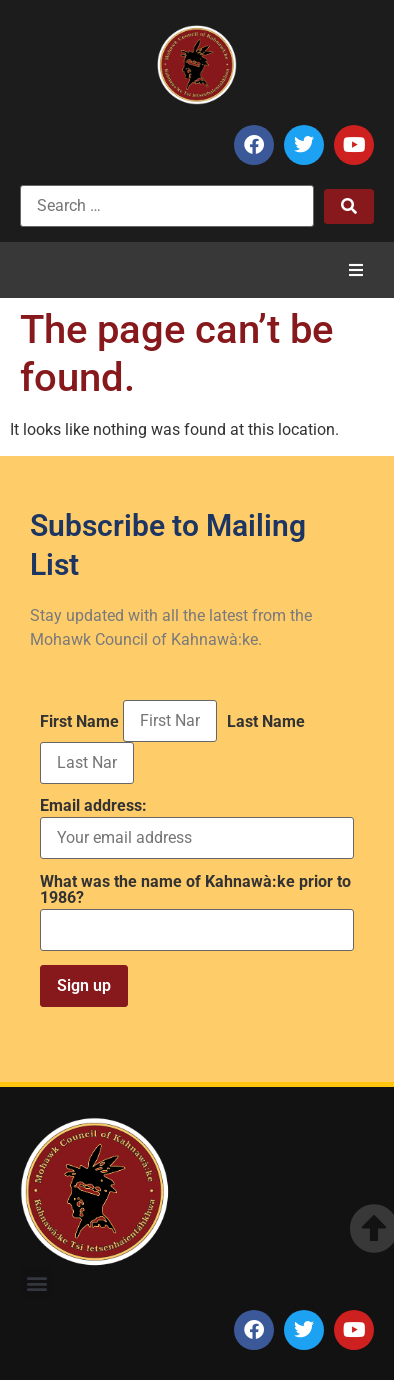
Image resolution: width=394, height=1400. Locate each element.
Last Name (266, 722)
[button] (356, 270)
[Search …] (167, 206)
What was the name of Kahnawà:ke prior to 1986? (195, 890)
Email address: (197, 828)
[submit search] (349, 206)
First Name (79, 722)
